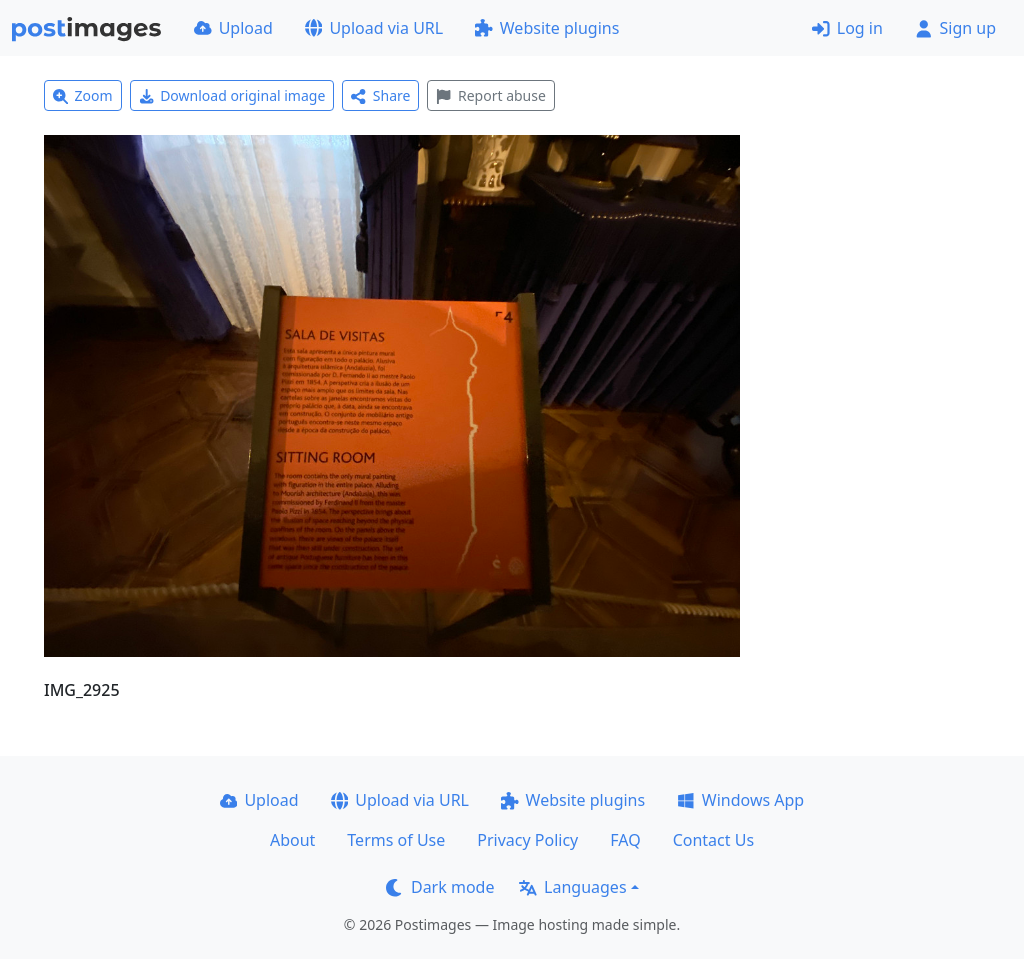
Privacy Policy (527, 840)
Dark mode (440, 887)
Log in (847, 28)
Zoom (83, 95)
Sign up (955, 28)
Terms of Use (396, 840)
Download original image (232, 95)
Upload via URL (374, 28)
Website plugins (547, 28)
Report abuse (490, 95)
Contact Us (713, 840)
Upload (233, 28)
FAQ (625, 840)
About (292, 840)
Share (380, 95)
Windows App (740, 800)
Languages (572, 887)
